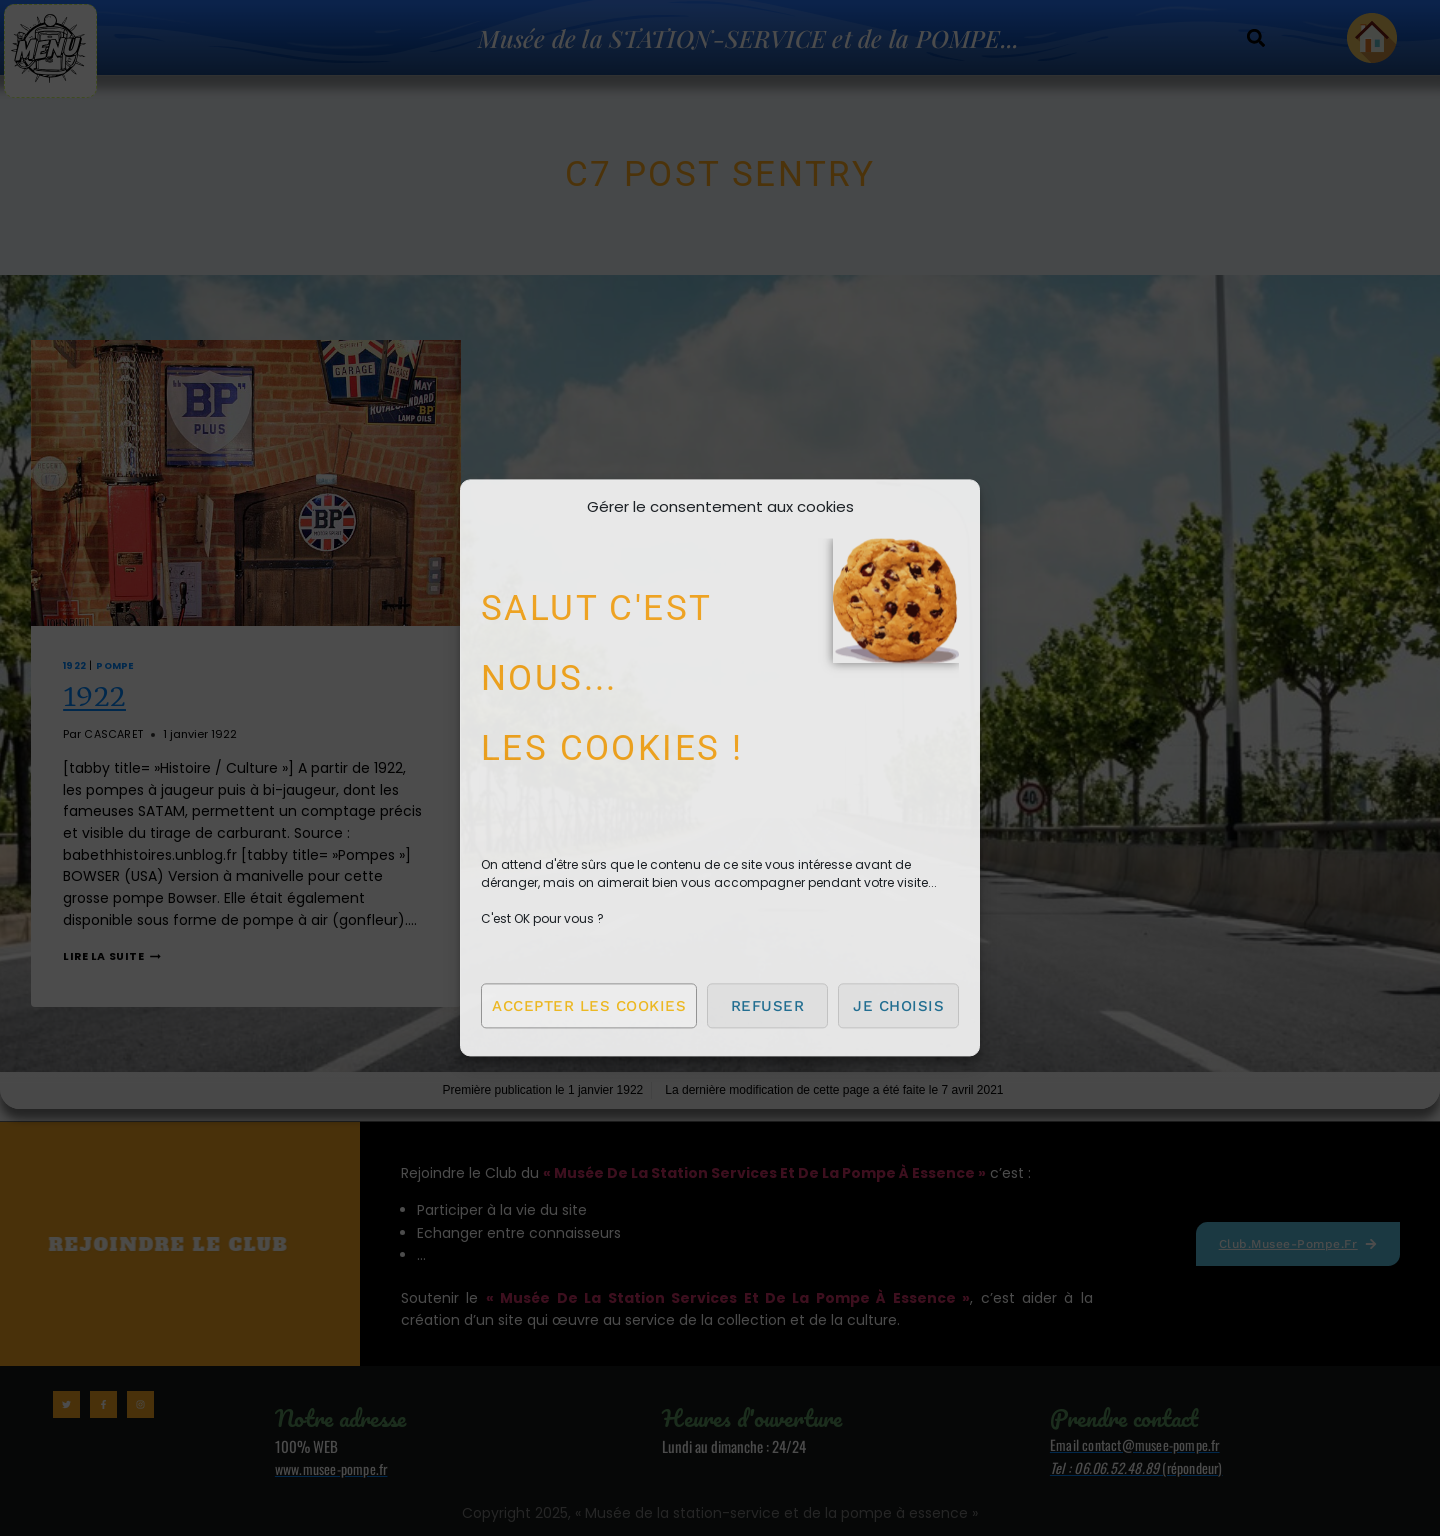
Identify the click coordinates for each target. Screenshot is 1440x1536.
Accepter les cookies (589, 1006)
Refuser (768, 1006)
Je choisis (898, 1006)
